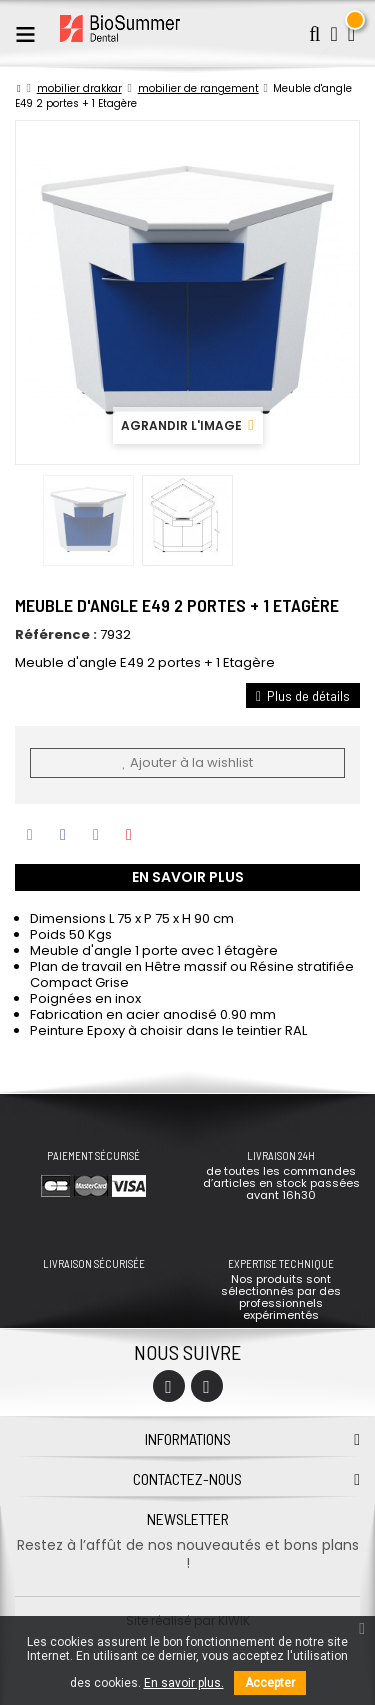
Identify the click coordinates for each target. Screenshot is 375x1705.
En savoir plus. (184, 1683)
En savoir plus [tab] (188, 877)
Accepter (270, 1683)
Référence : (56, 635)
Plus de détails (303, 695)
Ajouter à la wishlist (187, 762)
